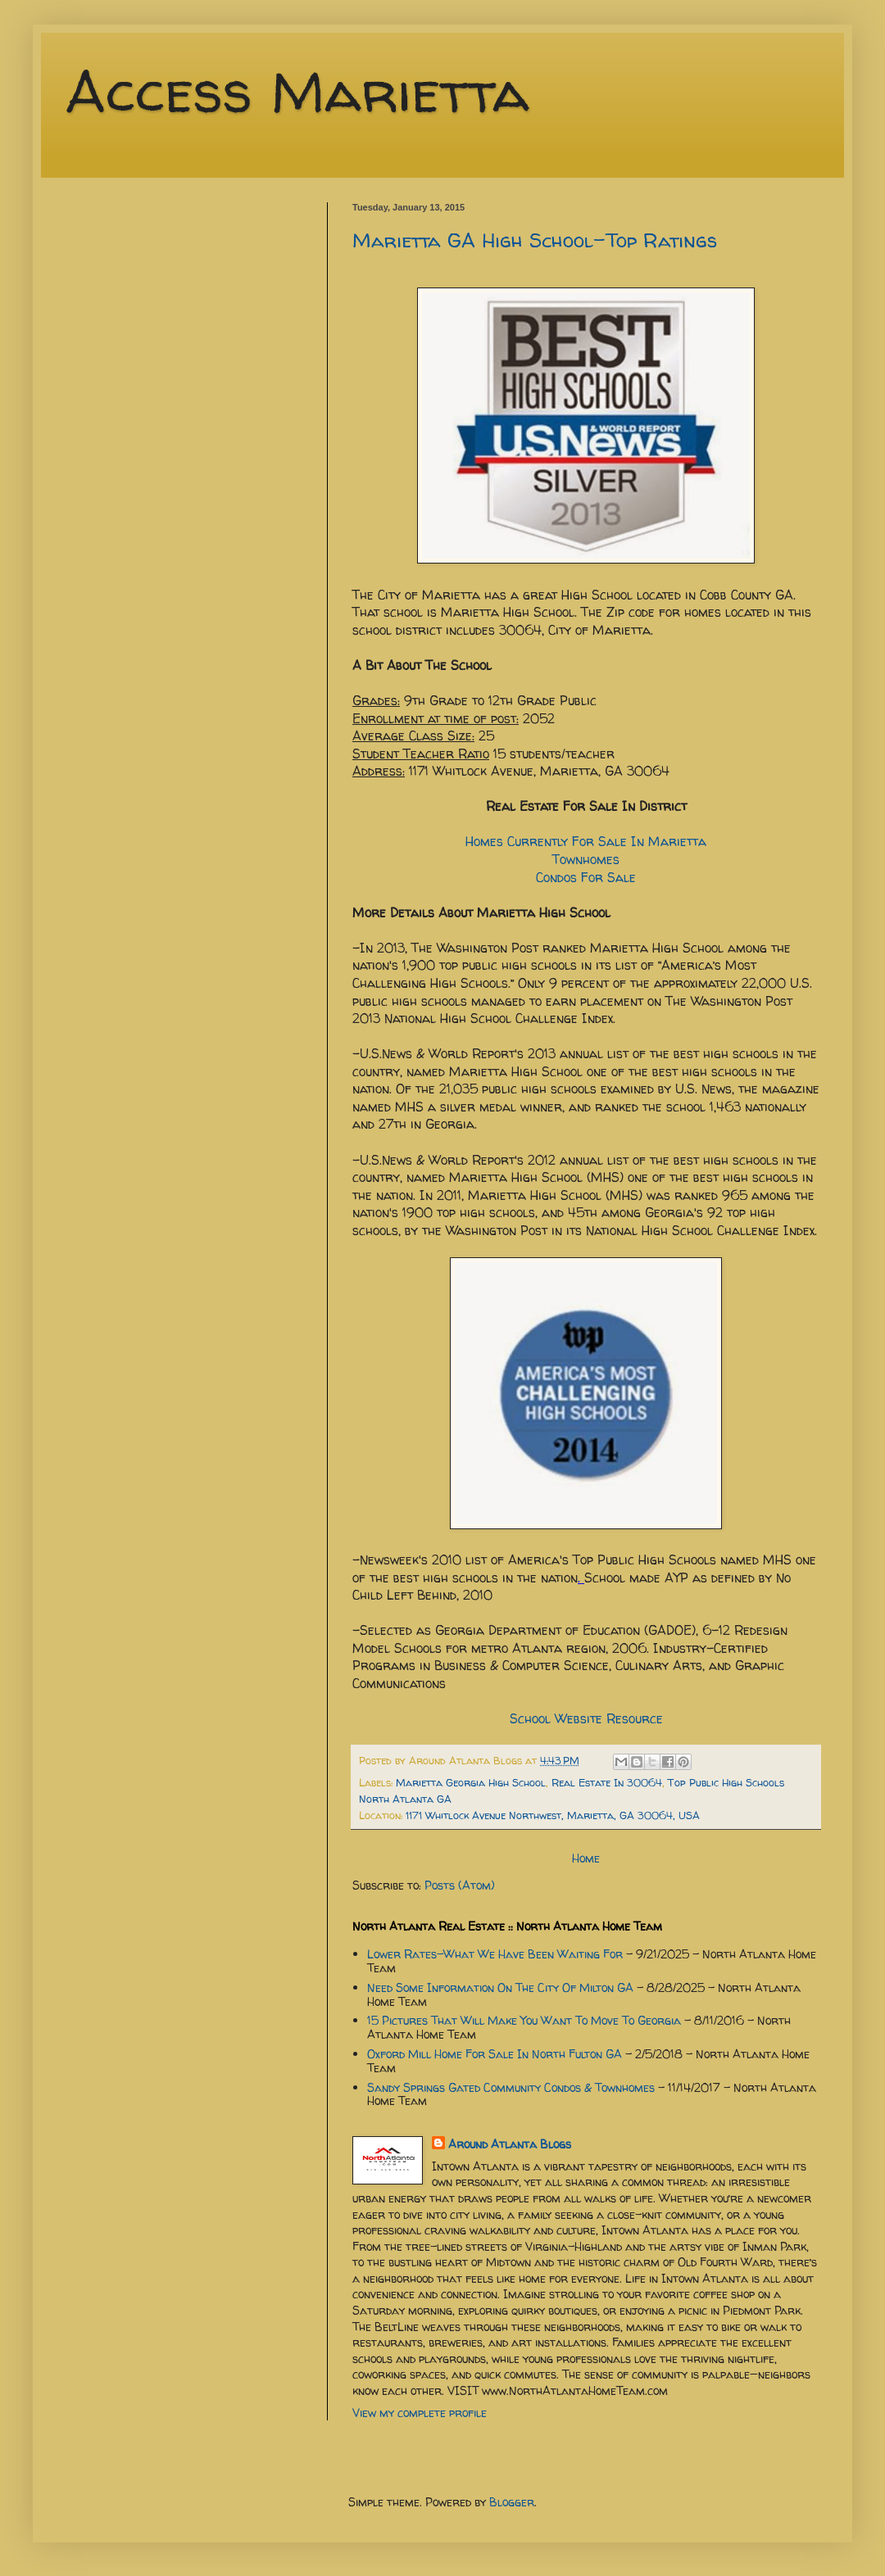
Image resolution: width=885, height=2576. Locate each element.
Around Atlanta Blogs (509, 2144)
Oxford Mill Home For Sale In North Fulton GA (494, 2054)
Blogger (511, 2502)
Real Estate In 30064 (606, 1783)
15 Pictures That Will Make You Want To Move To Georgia (524, 2020)
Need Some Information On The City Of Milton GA (500, 1987)
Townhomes (586, 859)
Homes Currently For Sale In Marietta (585, 841)
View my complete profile (419, 2412)
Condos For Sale (586, 877)
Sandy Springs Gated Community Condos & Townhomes (511, 2087)
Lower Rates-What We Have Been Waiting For (495, 1954)
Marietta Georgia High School (471, 1783)
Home (586, 1858)
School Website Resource (586, 1718)
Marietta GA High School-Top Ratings (534, 240)
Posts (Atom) (459, 1885)
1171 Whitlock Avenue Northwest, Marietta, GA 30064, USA (553, 1815)
